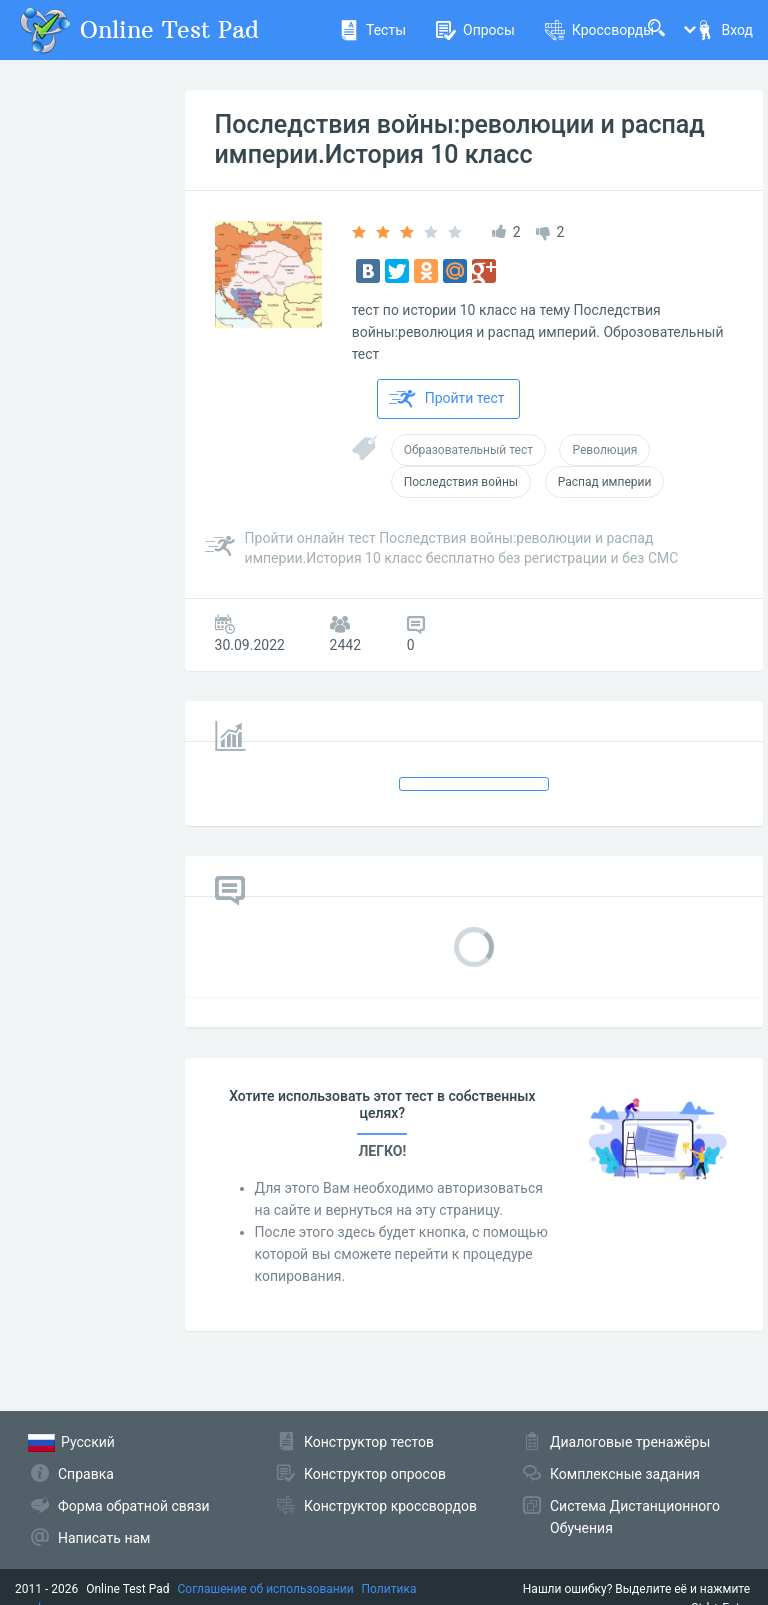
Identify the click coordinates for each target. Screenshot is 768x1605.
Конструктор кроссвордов (390, 1506)
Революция (604, 450)
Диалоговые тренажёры (630, 1442)
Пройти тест (447, 399)
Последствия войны (461, 482)
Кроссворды (599, 30)
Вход (724, 30)
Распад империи (605, 482)
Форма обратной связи (134, 1506)
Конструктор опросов (375, 1474)
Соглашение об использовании (266, 1589)
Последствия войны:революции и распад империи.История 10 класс (460, 139)
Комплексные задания (625, 1474)
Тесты (372, 30)
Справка (86, 1474)
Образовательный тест (468, 450)
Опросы (475, 30)
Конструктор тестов (369, 1442)
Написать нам (104, 1538)
